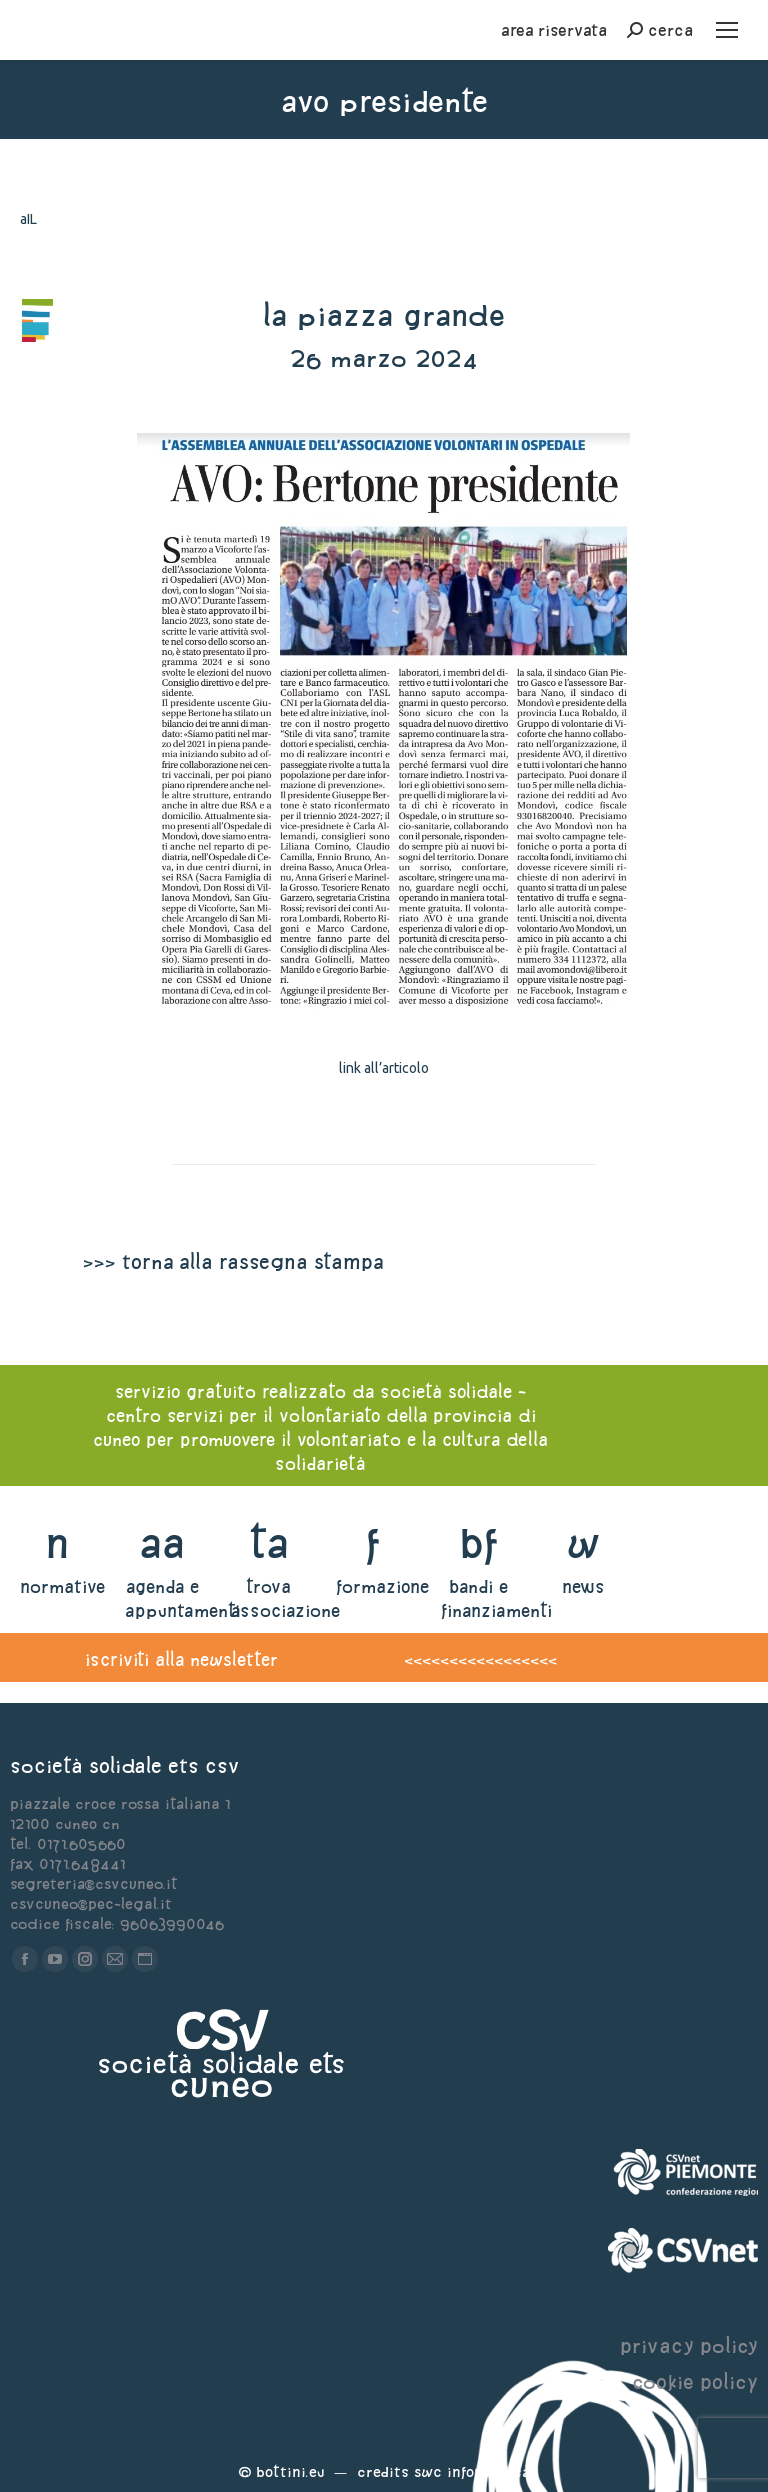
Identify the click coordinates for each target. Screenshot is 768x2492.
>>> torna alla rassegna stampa (233, 1261)
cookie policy (695, 2381)
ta (268, 1542)
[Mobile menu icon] (727, 30)
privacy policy (689, 2345)
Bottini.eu (290, 2471)
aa (162, 1542)
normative (62, 1586)
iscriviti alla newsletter (181, 1659)
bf (479, 1542)
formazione (382, 1586)
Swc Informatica (472, 2471)
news (583, 1586)
